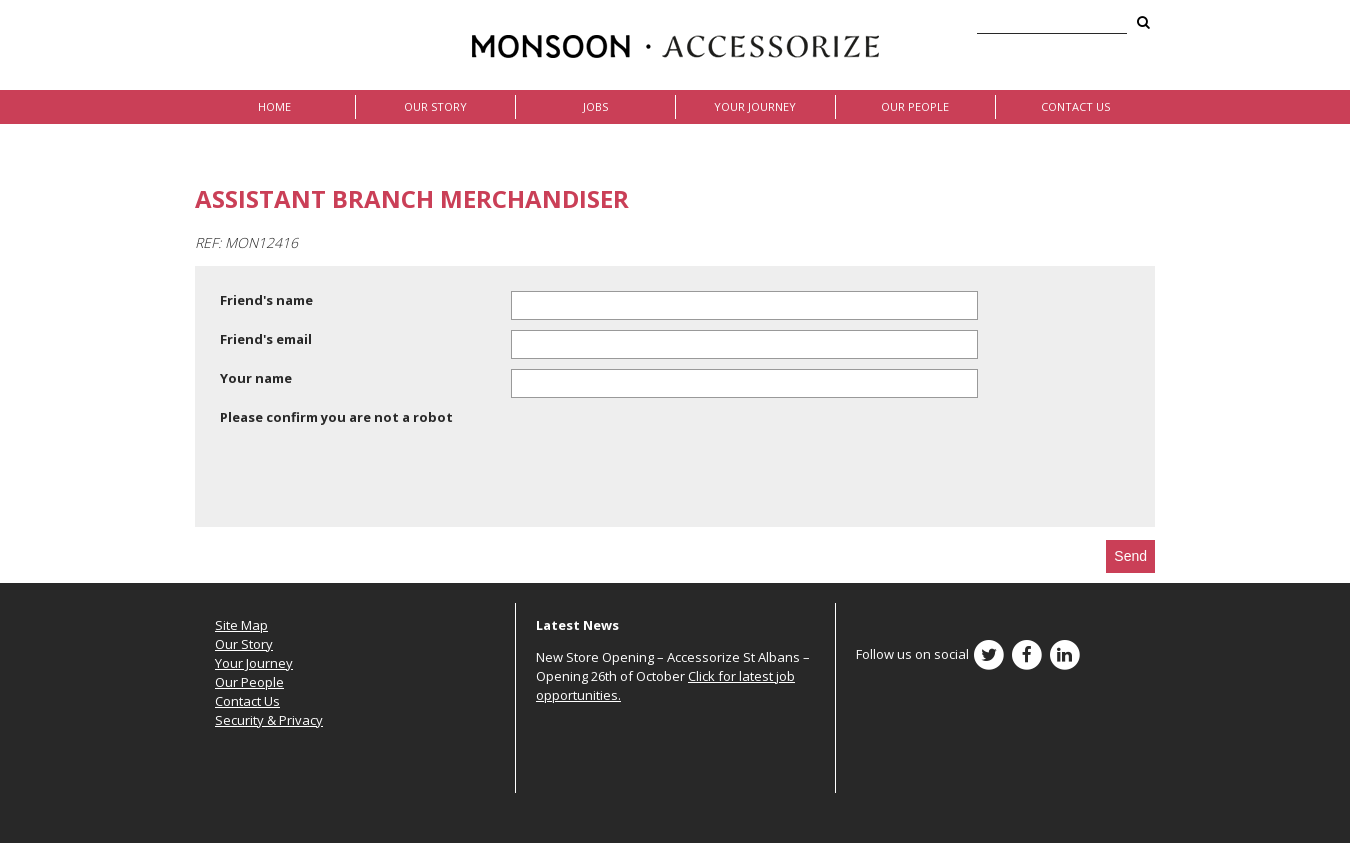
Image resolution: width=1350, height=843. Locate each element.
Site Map (241, 625)
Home (274, 106)
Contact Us (1075, 106)
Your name (256, 378)
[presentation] (372, 480)
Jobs (595, 106)
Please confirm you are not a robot (336, 417)
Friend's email (266, 339)
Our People (915, 106)
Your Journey (755, 106)
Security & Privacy (269, 720)
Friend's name (266, 300)
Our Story (435, 106)
